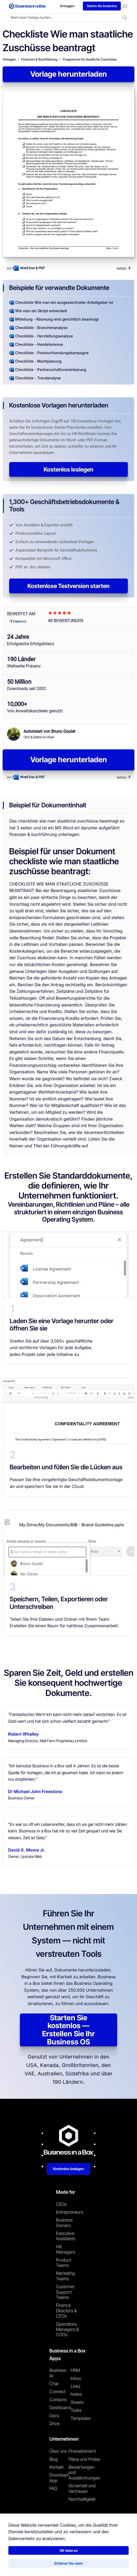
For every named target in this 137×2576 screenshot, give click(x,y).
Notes (76, 2394)
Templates (80, 2418)
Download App (58, 2477)
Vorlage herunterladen (68, 74)
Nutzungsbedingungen (21, 2563)
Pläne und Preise (84, 2459)
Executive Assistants (65, 2236)
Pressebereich (82, 2451)
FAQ (53, 2488)
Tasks (76, 2410)
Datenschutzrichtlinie (59, 2563)
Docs (54, 2415)
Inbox (76, 2378)
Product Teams (63, 2262)
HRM (75, 2370)
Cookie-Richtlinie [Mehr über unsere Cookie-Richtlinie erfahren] (94, 2563)
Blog (53, 2459)
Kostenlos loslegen (68, 469)
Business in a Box (29, 2552)
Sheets (77, 2402)
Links (75, 2386)
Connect (57, 2391)
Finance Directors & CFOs (66, 2311)
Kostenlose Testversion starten (68, 585)
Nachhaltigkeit (81, 2499)
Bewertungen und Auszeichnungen (84, 2472)
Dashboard (60, 2407)
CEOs (61, 2204)
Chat (54, 2383)
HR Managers (65, 2249)
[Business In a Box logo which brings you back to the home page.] (27, 6)
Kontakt (56, 2467)
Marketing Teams (65, 2276)
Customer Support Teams (65, 2292)
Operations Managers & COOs (67, 2329)
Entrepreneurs (68, 2212)
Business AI (57, 2373)
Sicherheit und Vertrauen (82, 2488)
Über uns (58, 2451)
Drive (54, 2423)
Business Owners (64, 2222)
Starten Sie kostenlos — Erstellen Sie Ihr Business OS (68, 2029)
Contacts (58, 2399)
